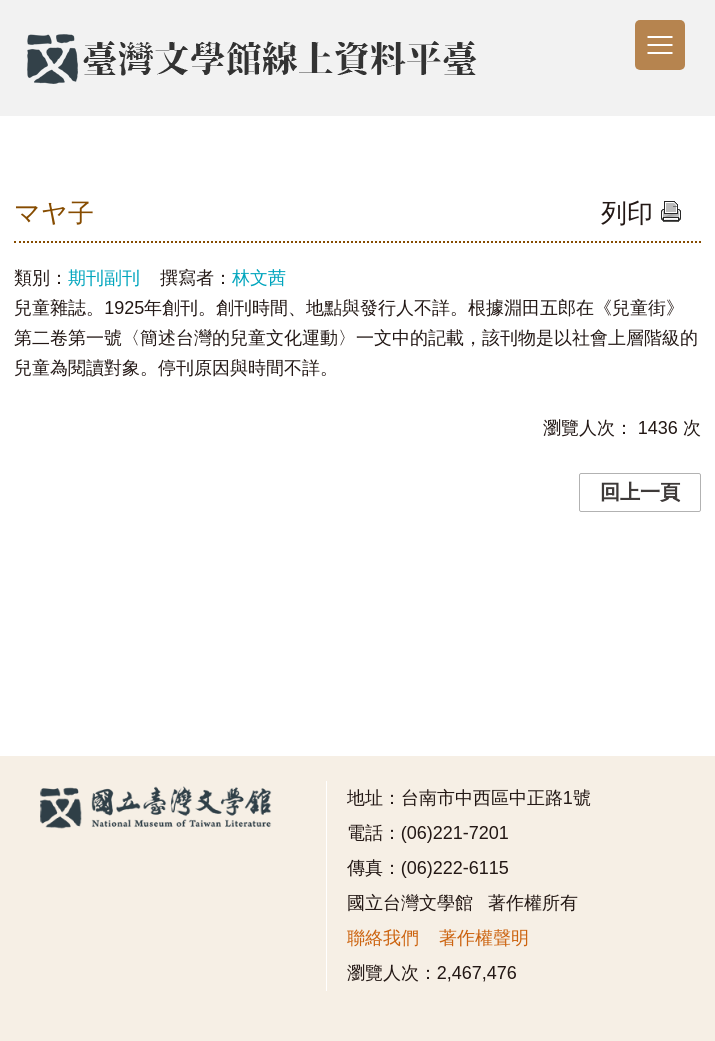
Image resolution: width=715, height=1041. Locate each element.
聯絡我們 (383, 938)
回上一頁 (640, 492)
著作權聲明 (484, 938)
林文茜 (259, 278)
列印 (641, 213)
